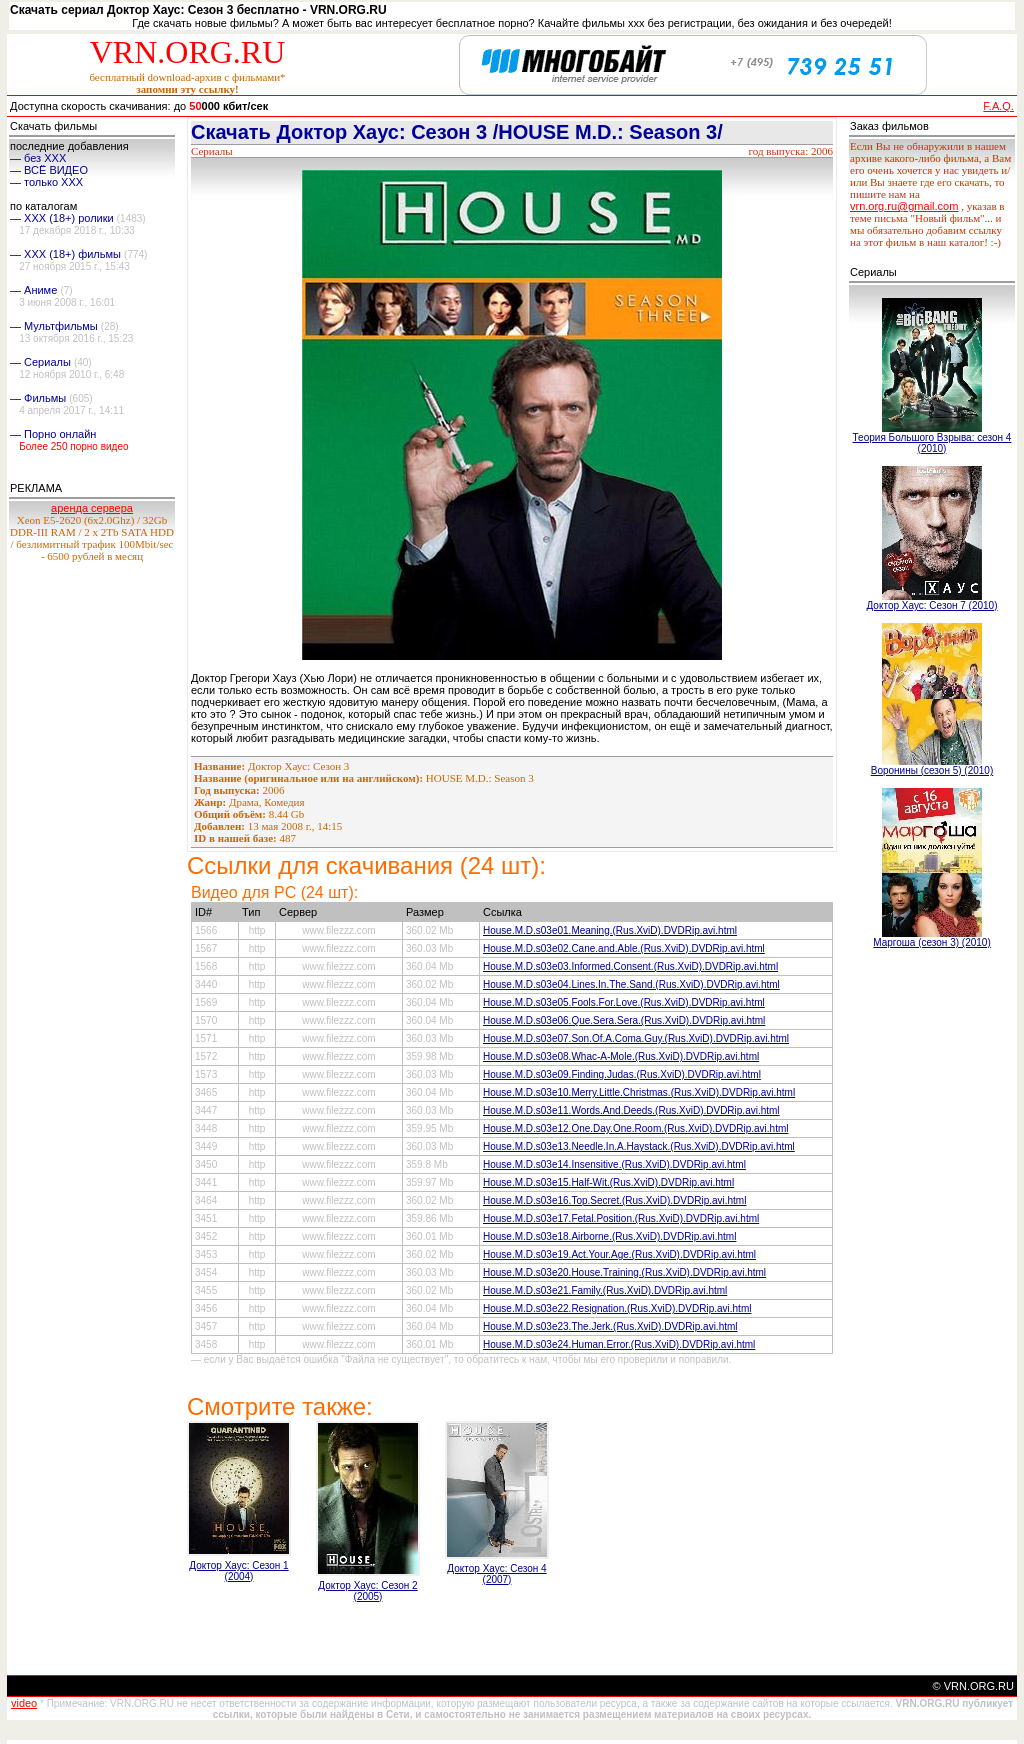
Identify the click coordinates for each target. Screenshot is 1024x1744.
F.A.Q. (998, 106)
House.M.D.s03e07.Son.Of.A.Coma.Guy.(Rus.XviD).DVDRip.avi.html (636, 1038)
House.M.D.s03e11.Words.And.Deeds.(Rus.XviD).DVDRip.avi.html (631, 1110)
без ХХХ (45, 158)
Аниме (40, 290)
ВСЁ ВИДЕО (56, 170)
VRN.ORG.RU (188, 52)
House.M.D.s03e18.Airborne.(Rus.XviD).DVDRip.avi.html (609, 1236)
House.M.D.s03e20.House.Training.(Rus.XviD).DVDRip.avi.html (624, 1272)
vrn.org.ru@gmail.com (904, 206)
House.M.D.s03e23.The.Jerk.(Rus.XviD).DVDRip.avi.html (610, 1326)
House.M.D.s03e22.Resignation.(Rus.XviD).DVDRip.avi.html (617, 1308)
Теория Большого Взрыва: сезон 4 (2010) (932, 443)
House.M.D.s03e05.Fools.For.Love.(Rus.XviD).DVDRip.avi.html (624, 1002)
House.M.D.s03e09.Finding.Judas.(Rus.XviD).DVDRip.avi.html (622, 1074)
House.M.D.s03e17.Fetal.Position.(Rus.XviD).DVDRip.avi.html (621, 1218)
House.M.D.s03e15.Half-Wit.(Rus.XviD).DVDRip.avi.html (608, 1182)
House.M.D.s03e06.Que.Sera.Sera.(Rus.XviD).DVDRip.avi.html (624, 1020)
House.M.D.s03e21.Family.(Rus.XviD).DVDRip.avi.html (605, 1290)
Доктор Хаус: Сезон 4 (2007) (496, 1574)
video (24, 1703)
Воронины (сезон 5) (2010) (932, 770)
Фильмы (45, 398)
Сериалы (47, 362)
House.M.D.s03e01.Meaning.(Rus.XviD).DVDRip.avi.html (610, 930)
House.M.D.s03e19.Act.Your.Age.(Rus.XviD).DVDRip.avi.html (619, 1254)
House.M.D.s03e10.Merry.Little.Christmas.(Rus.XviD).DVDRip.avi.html (639, 1092)
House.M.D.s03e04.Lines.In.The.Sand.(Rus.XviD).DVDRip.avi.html (631, 984)
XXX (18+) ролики (69, 218)
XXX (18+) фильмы (72, 254)
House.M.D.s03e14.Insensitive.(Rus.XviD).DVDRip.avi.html (614, 1164)
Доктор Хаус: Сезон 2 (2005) (367, 1591)
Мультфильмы (61, 326)
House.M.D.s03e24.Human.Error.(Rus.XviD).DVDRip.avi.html (619, 1344)
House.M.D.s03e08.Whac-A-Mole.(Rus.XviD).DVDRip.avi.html (621, 1056)
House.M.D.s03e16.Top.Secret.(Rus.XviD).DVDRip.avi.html (614, 1200)
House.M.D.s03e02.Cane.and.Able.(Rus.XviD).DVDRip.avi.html (624, 948)
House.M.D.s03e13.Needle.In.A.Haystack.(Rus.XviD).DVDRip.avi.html (639, 1146)
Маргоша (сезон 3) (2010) (932, 942)
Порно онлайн (60, 434)
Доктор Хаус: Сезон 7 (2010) (931, 605)
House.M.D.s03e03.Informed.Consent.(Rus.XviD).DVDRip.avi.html (630, 966)
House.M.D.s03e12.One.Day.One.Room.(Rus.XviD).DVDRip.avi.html (635, 1128)
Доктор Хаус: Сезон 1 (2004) (238, 1571)
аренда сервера (92, 508)
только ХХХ (53, 182)
